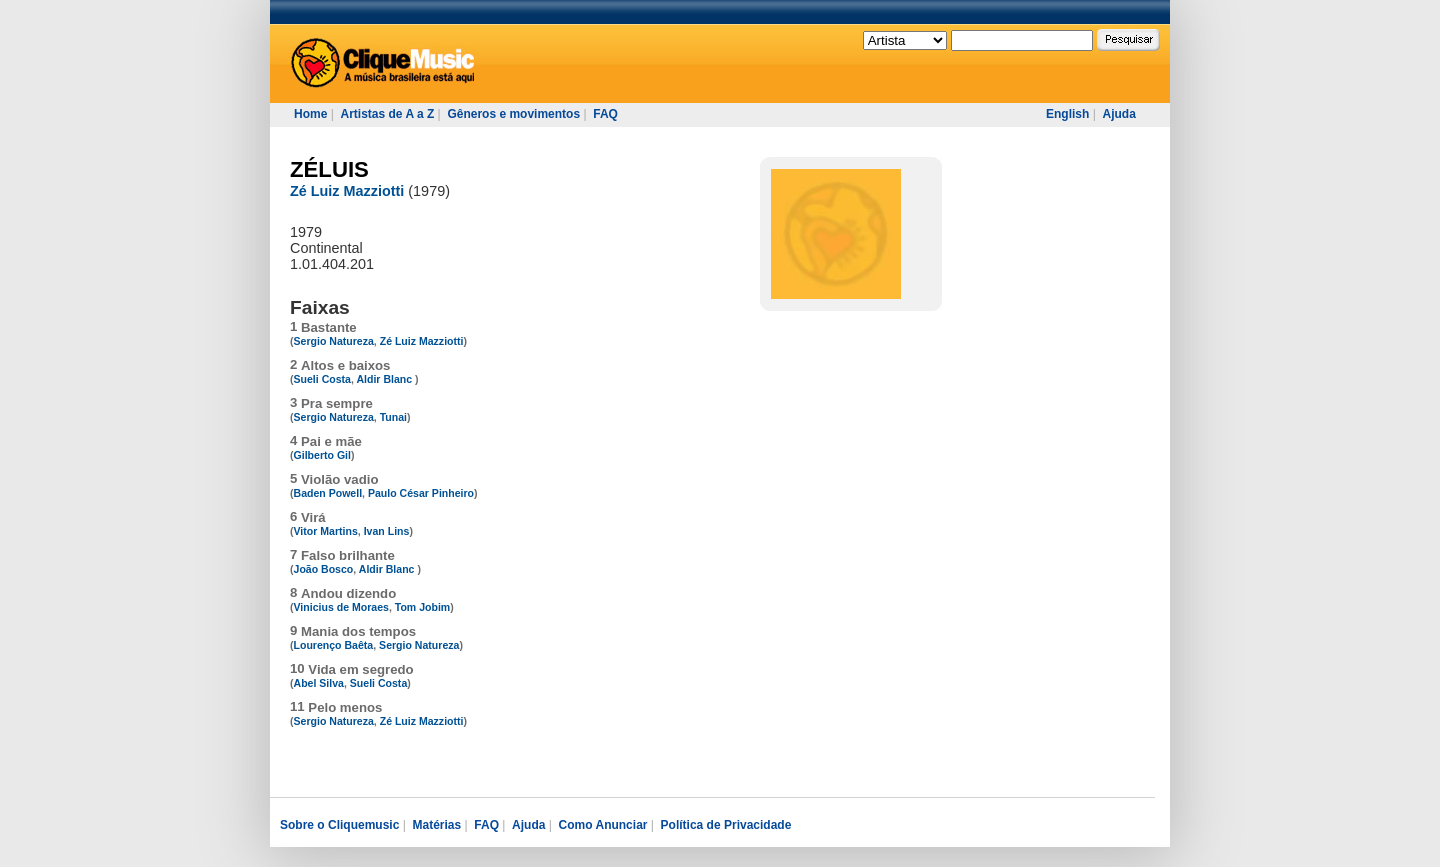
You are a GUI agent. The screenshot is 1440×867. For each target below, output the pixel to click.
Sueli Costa (322, 379)
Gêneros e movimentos (513, 114)
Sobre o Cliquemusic (339, 825)
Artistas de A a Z (387, 114)
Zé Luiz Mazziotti (347, 191)
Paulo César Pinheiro (421, 493)
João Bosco (324, 569)
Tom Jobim (422, 607)
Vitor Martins (326, 531)
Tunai (393, 417)
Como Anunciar (603, 825)
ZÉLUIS (329, 169)
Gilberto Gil (322, 455)
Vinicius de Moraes (341, 607)
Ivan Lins (387, 531)
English (1067, 114)
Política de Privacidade (726, 825)
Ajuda (1118, 114)
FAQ (605, 114)
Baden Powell (328, 493)
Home (310, 114)
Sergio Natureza (334, 341)
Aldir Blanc (385, 379)
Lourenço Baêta (334, 645)
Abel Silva (319, 683)
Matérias (436, 825)
